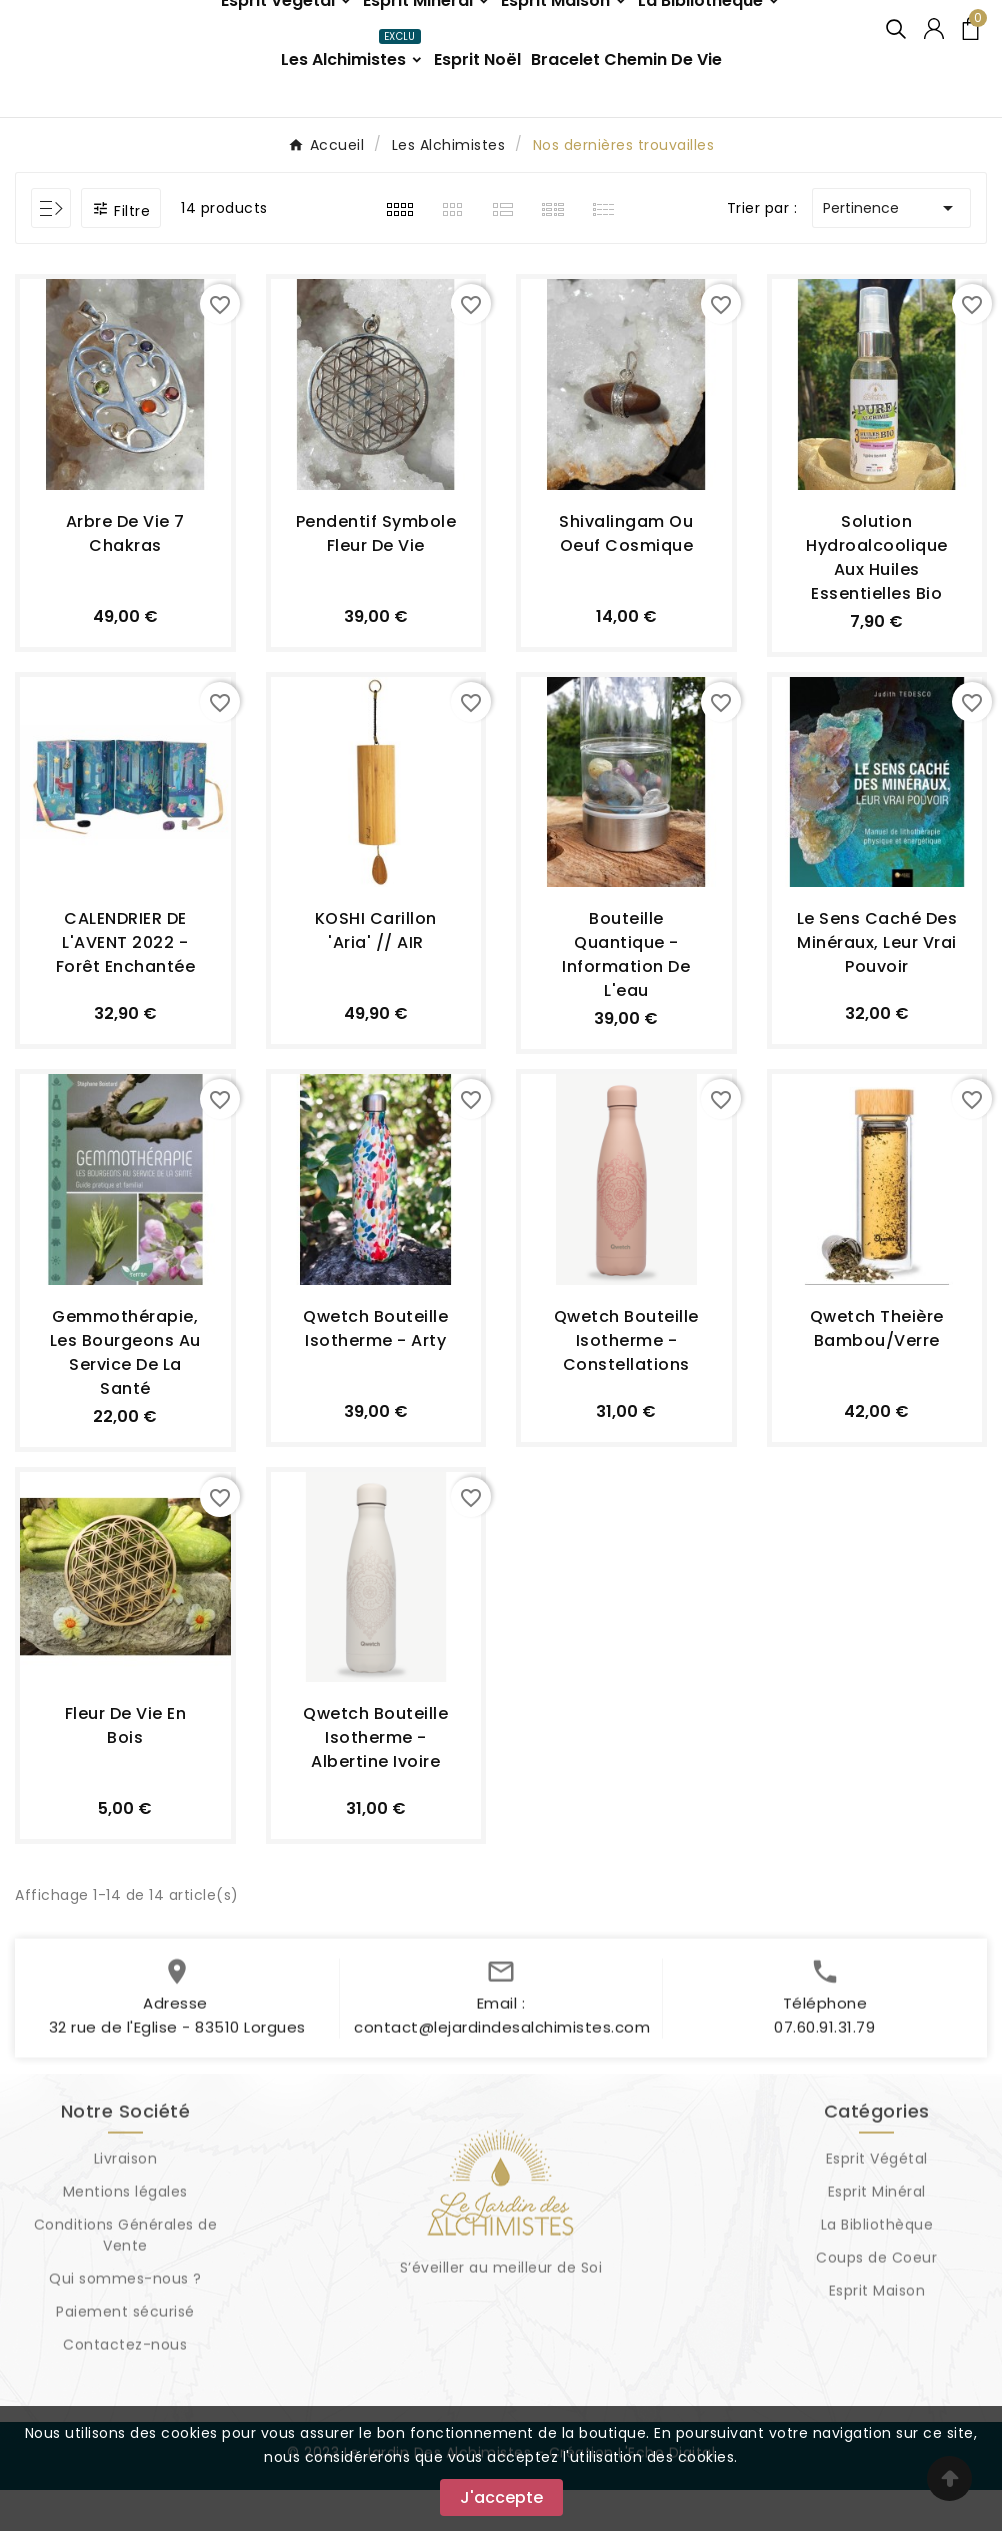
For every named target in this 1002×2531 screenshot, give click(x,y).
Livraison (126, 2210)
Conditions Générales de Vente (126, 2286)
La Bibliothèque (877, 2276)
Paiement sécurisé (125, 2363)
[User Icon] (934, 49)
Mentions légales (125, 2243)
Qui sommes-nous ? (125, 2330)
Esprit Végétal (877, 2210)
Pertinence (891, 249)
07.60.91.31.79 (824, 2078)
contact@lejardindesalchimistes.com (502, 2078)
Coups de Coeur (876, 2309)
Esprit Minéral (877, 2243)
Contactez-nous (125, 2396)
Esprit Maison (877, 2342)
